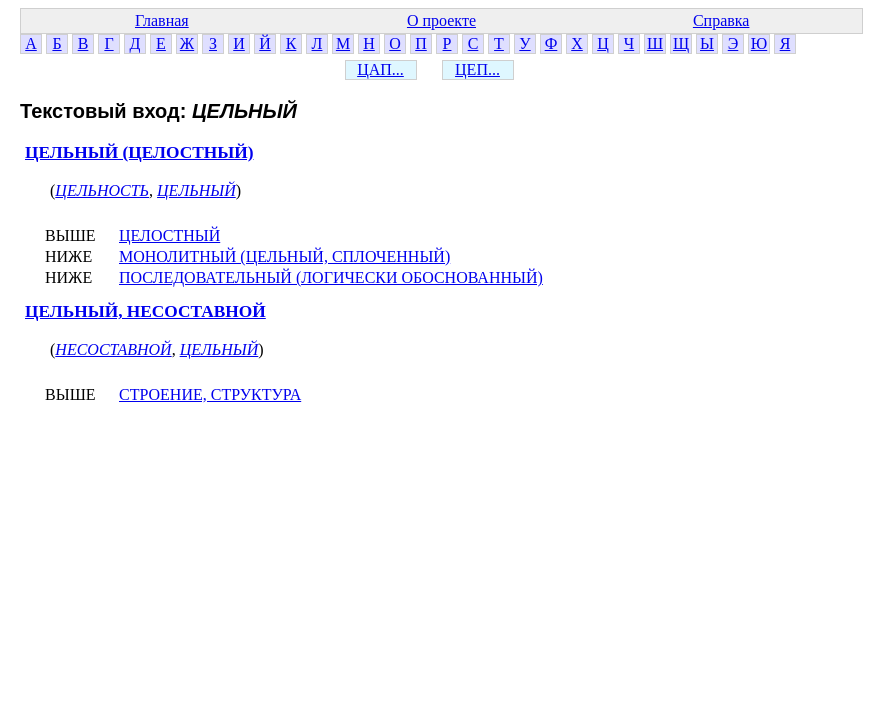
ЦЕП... (477, 69)
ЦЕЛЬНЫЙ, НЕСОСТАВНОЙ (145, 311)
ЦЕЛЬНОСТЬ (102, 190)
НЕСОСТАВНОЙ (113, 349)
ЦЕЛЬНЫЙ (196, 190)
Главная (162, 20)
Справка (721, 20)
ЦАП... (380, 69)
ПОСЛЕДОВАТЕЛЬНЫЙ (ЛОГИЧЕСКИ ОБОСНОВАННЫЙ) (331, 277)
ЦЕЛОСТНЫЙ (169, 235)
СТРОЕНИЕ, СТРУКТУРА (210, 394)
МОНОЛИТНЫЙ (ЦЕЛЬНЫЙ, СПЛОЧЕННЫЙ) (284, 256)
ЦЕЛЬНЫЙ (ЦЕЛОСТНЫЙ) (139, 152)
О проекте (441, 20)
